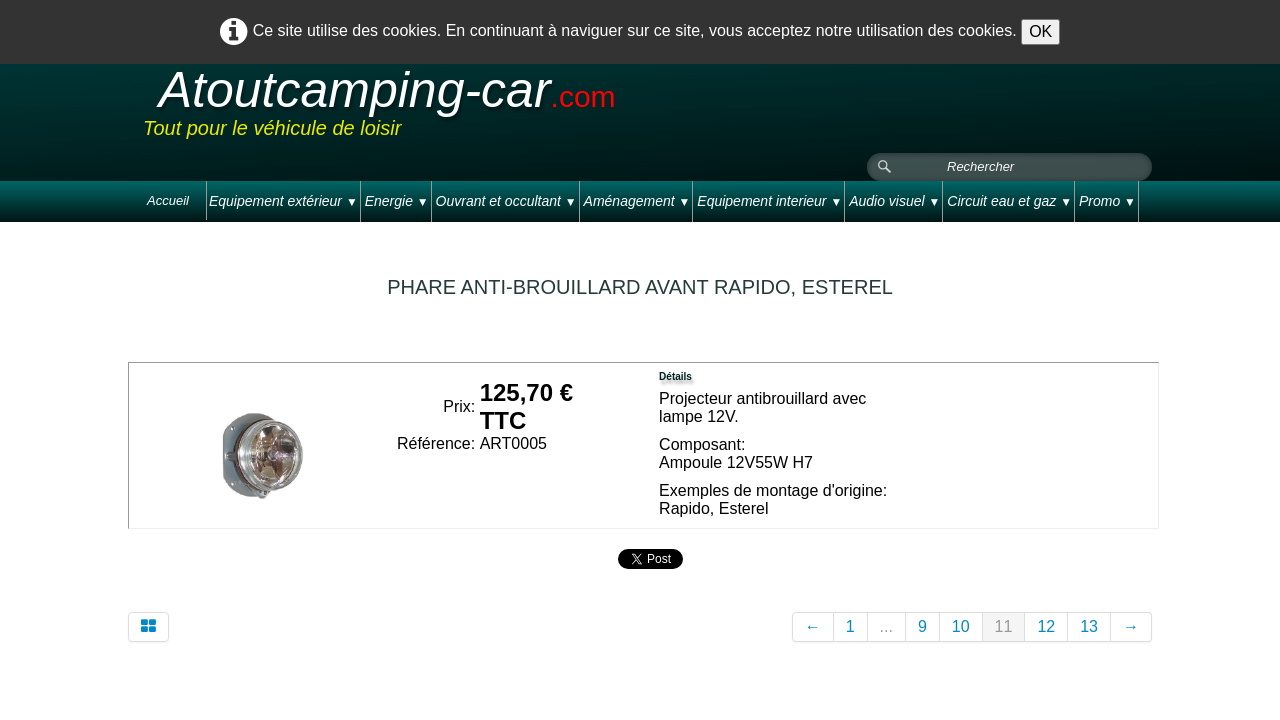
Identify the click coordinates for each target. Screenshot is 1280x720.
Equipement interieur (769, 201)
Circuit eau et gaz (1009, 201)
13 (1089, 626)
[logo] (522, 109)
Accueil (168, 200)
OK (1040, 31)
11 (1004, 626)
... (886, 626)
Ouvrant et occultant (506, 201)
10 (961, 626)
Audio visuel (894, 201)
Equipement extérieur (283, 201)
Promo (1107, 201)
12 (1046, 626)
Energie (397, 201)
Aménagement (637, 201)
